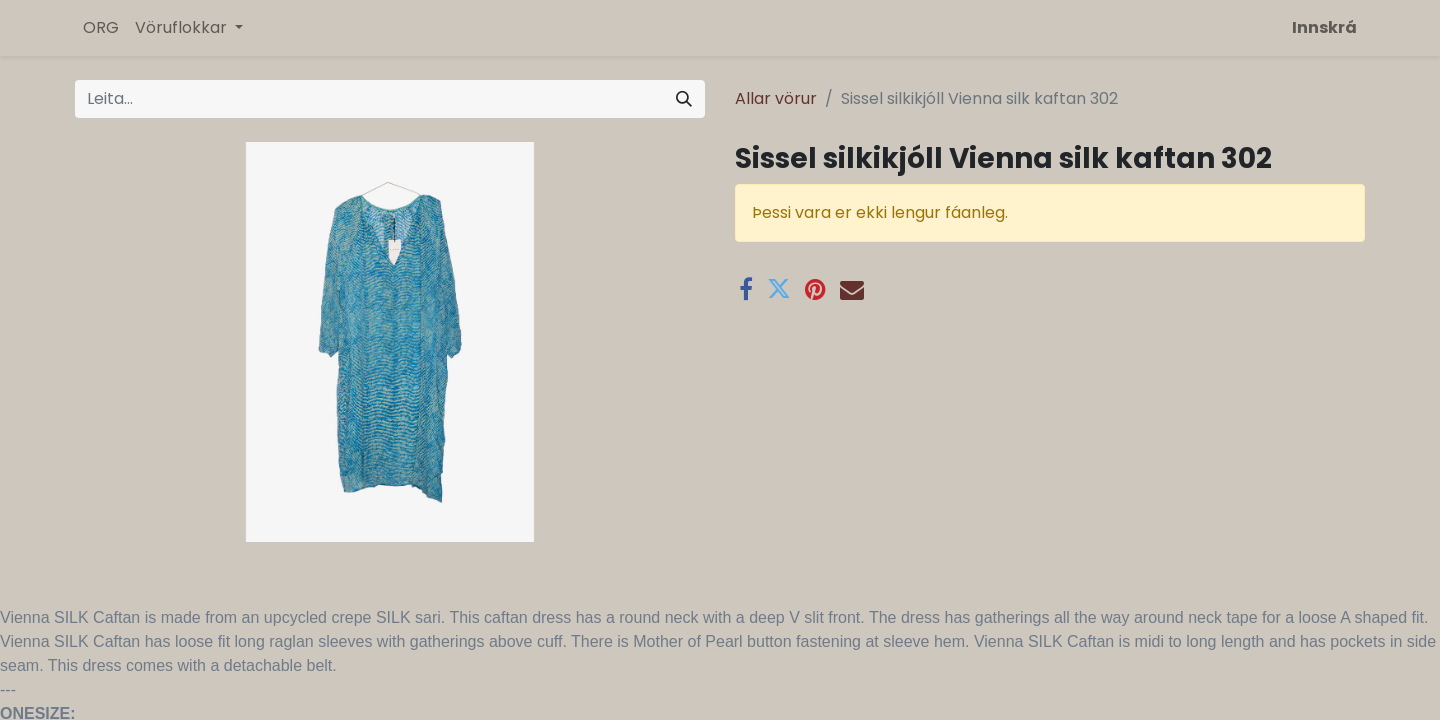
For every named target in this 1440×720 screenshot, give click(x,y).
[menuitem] (101, 28)
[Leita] (684, 99)
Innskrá (1324, 27)
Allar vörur (776, 98)
